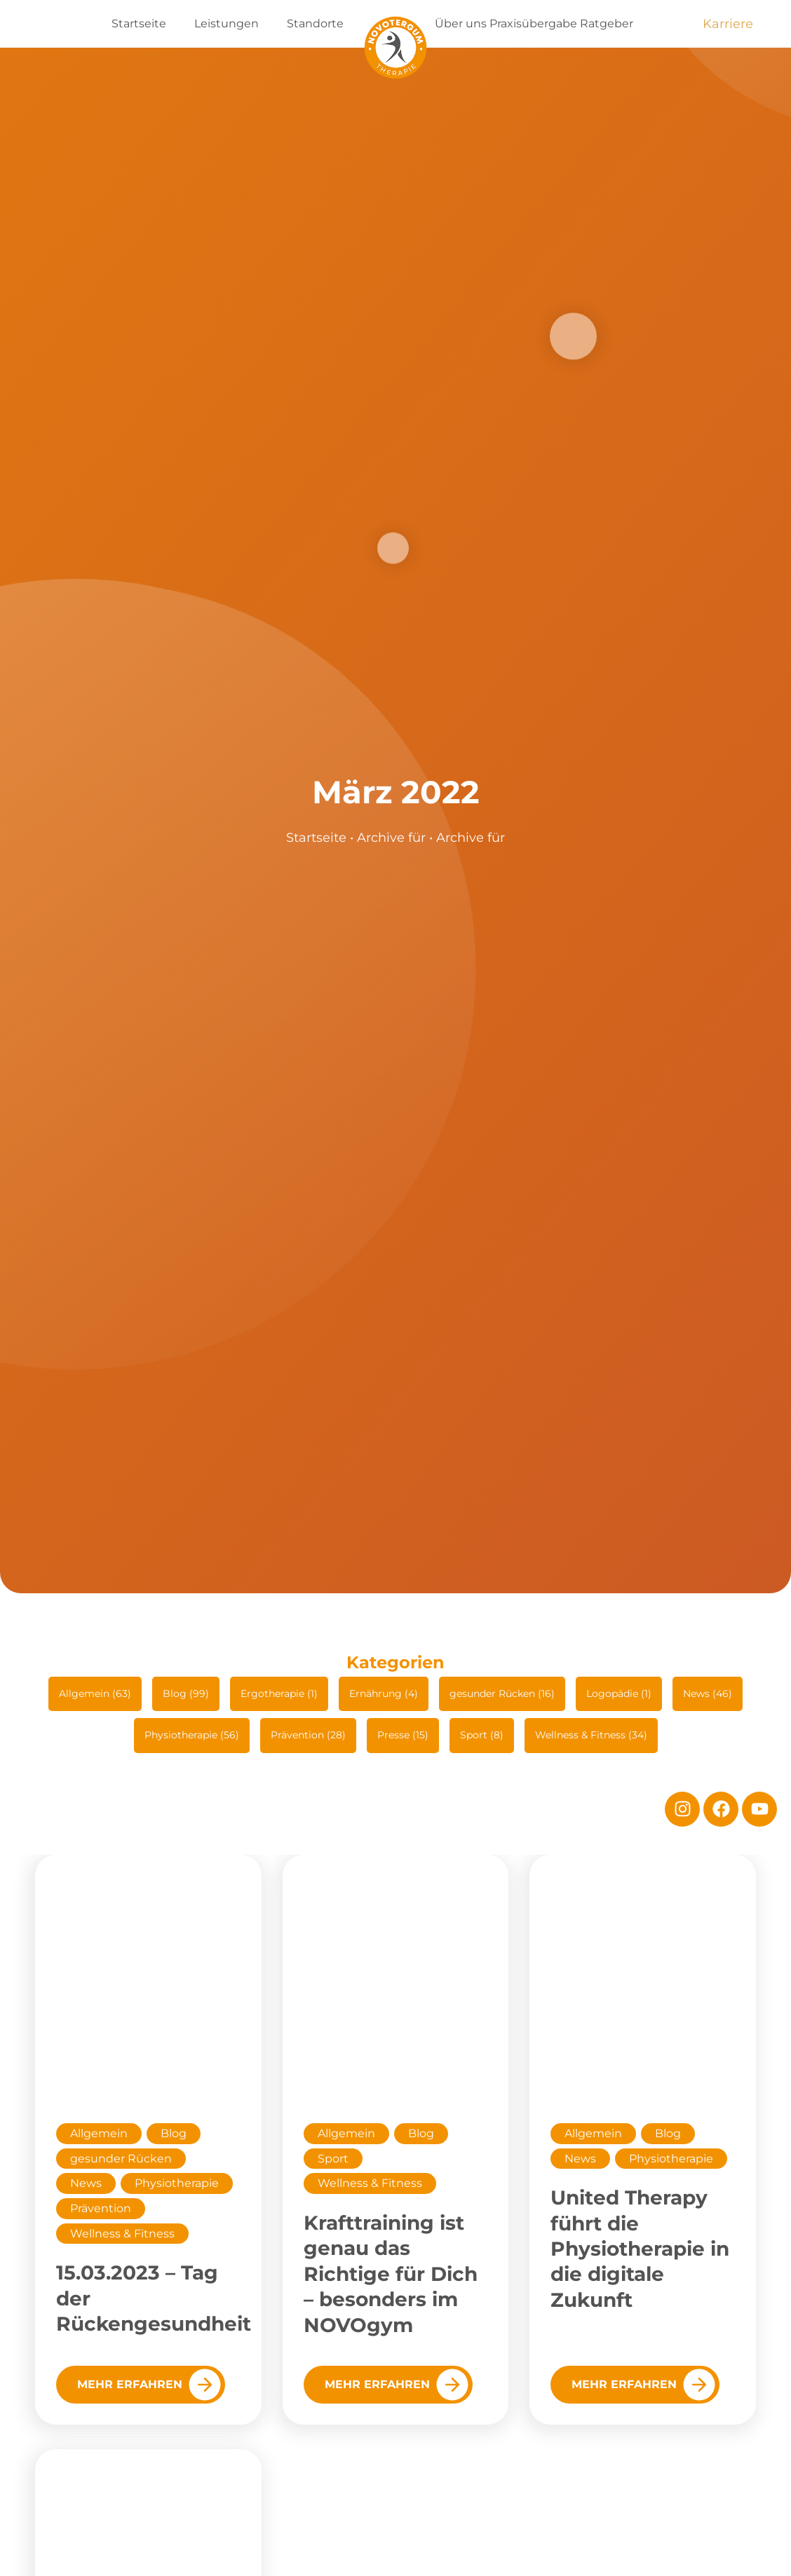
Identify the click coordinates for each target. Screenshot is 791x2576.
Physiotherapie (177, 2183)
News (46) (707, 1693)
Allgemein (99, 2133)
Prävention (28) (308, 1735)
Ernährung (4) (383, 1693)
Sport (333, 2158)
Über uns (461, 23)
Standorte (315, 23)
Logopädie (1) (618, 1693)
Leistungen (226, 23)
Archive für (391, 837)
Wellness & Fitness (122, 2233)
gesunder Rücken (121, 2158)
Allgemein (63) (95, 1693)
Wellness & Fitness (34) (591, 1735)
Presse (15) (402, 1735)
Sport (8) (481, 1735)
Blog (174, 2133)
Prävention (100, 2208)
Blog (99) (186, 1693)
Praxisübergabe (533, 23)
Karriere (728, 24)
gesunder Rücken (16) (502, 1693)
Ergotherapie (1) (279, 1693)
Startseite (138, 23)
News (86, 2183)
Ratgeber (606, 23)
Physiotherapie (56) (191, 1735)
